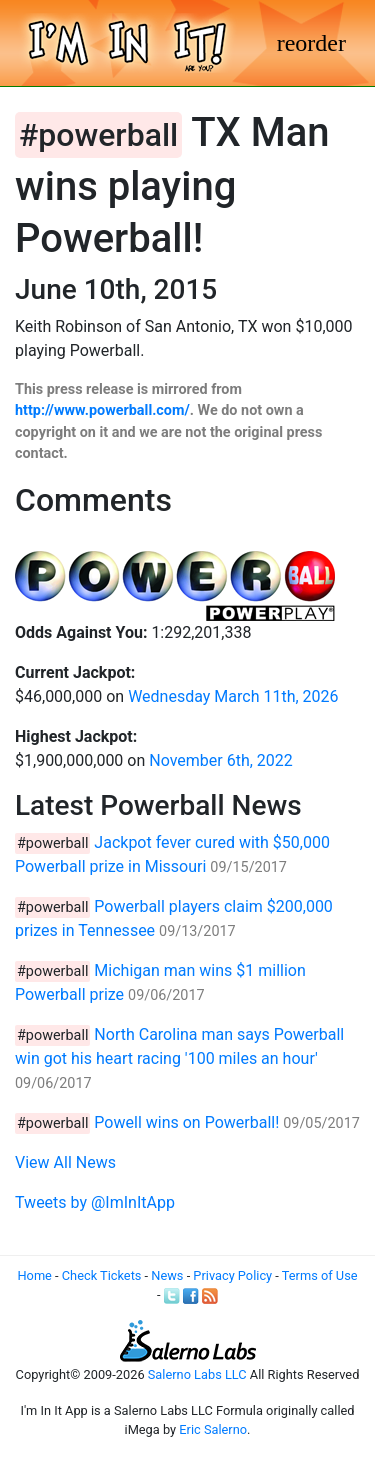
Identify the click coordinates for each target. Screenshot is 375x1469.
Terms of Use (320, 1275)
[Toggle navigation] (311, 43)
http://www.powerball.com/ (102, 410)
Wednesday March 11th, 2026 (233, 696)
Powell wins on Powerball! (186, 1122)
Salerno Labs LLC (197, 1374)
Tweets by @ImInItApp (95, 1202)
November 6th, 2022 (221, 760)
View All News (65, 1162)
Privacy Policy (232, 1275)
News (167, 1275)
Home (34, 1275)
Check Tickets (102, 1275)
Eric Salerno (213, 1429)
